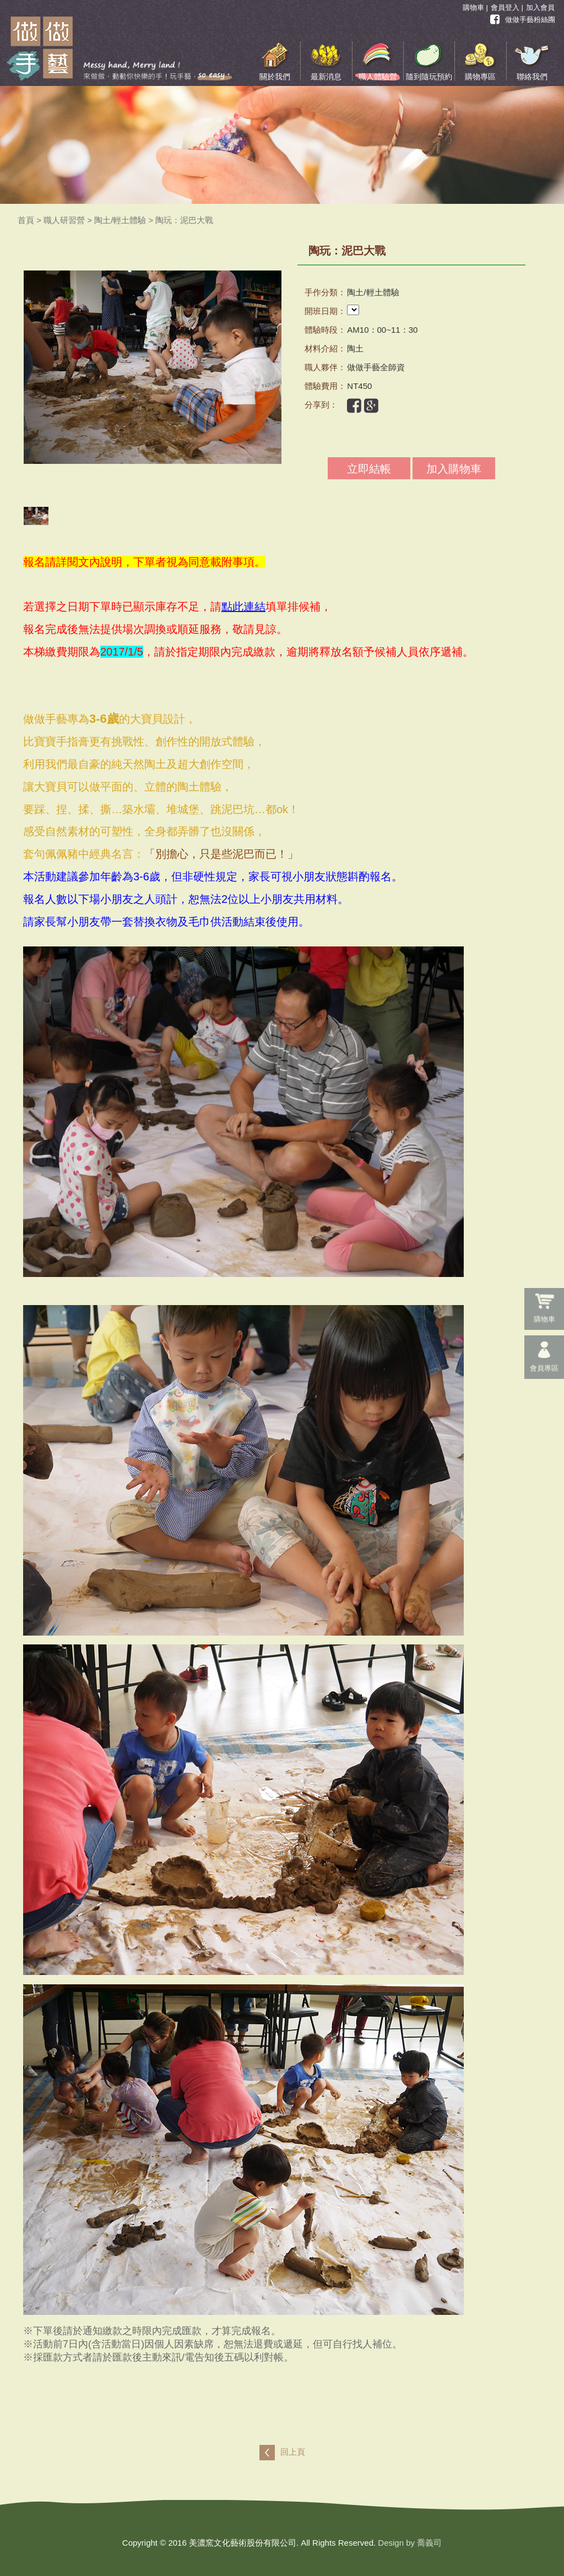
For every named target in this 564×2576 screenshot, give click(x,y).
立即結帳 (369, 469)
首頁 (26, 220)
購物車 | (475, 7)
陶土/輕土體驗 (120, 220)
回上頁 (292, 2451)
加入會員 (540, 7)
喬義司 (429, 2542)
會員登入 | (507, 7)
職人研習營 (64, 220)
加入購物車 (453, 469)
